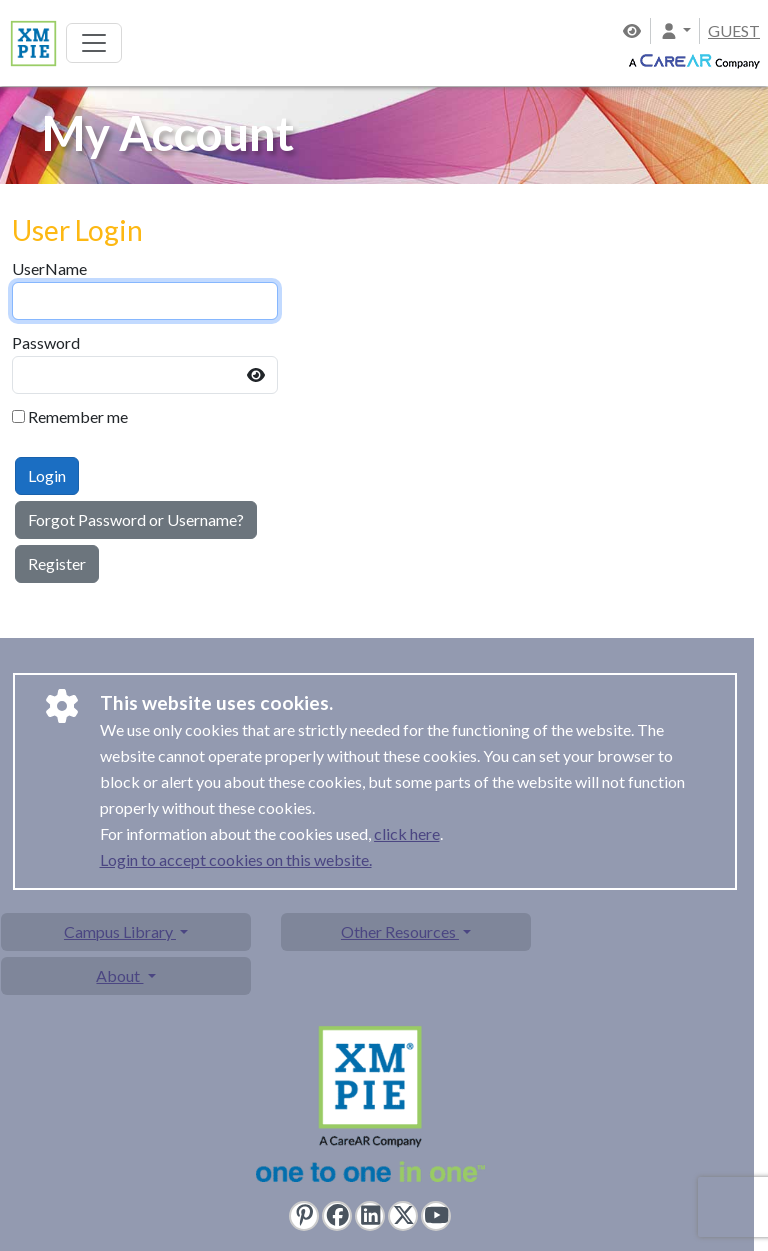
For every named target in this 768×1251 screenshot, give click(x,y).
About (119, 975)
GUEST (734, 30)
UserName (49, 268)
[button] (675, 30)
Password (46, 342)
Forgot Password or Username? (136, 519)
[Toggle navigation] (94, 43)
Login (47, 475)
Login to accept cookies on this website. (236, 859)
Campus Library (120, 931)
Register (57, 563)
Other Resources (400, 931)
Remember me (78, 416)
